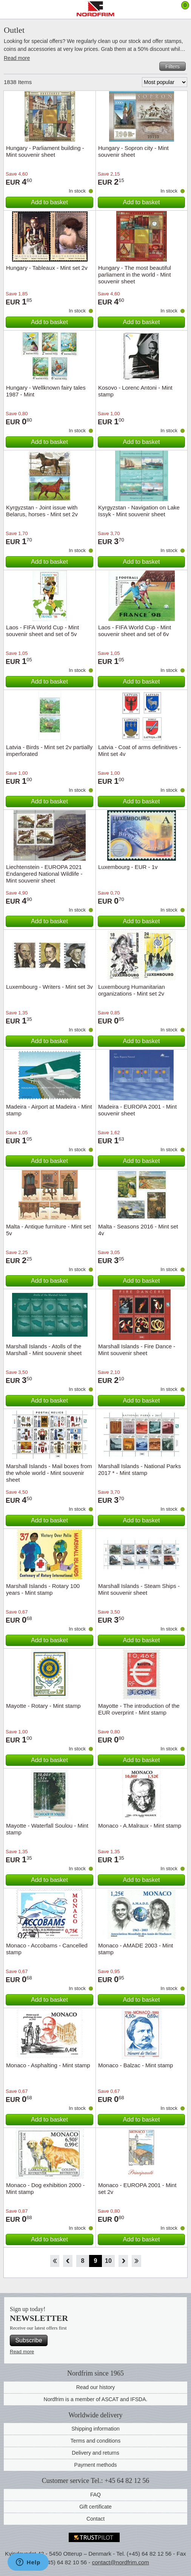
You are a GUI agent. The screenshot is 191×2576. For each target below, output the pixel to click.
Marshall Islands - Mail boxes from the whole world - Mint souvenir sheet (49, 1473)
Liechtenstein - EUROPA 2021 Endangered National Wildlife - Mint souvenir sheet (44, 874)
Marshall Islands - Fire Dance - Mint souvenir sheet (136, 1349)
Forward (123, 2261)
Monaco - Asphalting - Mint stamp (48, 2065)
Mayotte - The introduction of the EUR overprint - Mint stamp (139, 1709)
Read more (17, 58)
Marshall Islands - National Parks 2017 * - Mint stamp (139, 1469)
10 (108, 2261)
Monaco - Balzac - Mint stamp (135, 2065)
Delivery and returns (95, 2453)
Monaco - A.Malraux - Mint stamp (139, 1825)
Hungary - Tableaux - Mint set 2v (47, 268)
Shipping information (95, 2429)
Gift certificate (95, 2507)
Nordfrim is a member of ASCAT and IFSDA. (96, 2399)
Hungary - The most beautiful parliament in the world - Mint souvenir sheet (134, 275)
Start (54, 2261)
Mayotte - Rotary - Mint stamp (43, 1706)
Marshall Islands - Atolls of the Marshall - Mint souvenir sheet (44, 1349)
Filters (172, 66)
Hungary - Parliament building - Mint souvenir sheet (45, 151)
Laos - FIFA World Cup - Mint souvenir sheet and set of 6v (134, 630)
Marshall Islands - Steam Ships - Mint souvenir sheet (139, 1589)
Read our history (95, 2387)
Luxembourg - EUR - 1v (128, 867)
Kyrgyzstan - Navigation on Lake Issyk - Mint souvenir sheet (139, 510)
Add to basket (49, 202)
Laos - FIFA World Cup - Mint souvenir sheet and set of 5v (42, 630)
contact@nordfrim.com (120, 2562)
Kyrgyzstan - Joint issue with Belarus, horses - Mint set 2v (42, 510)
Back (67, 2261)
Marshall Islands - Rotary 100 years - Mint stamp (43, 1589)
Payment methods (95, 2465)
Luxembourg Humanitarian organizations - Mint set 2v (131, 990)
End (136, 2261)
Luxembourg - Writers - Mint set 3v (49, 987)
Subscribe (28, 2340)
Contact (95, 2519)
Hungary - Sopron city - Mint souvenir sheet (133, 151)
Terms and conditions (95, 2441)
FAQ (95, 2495)
